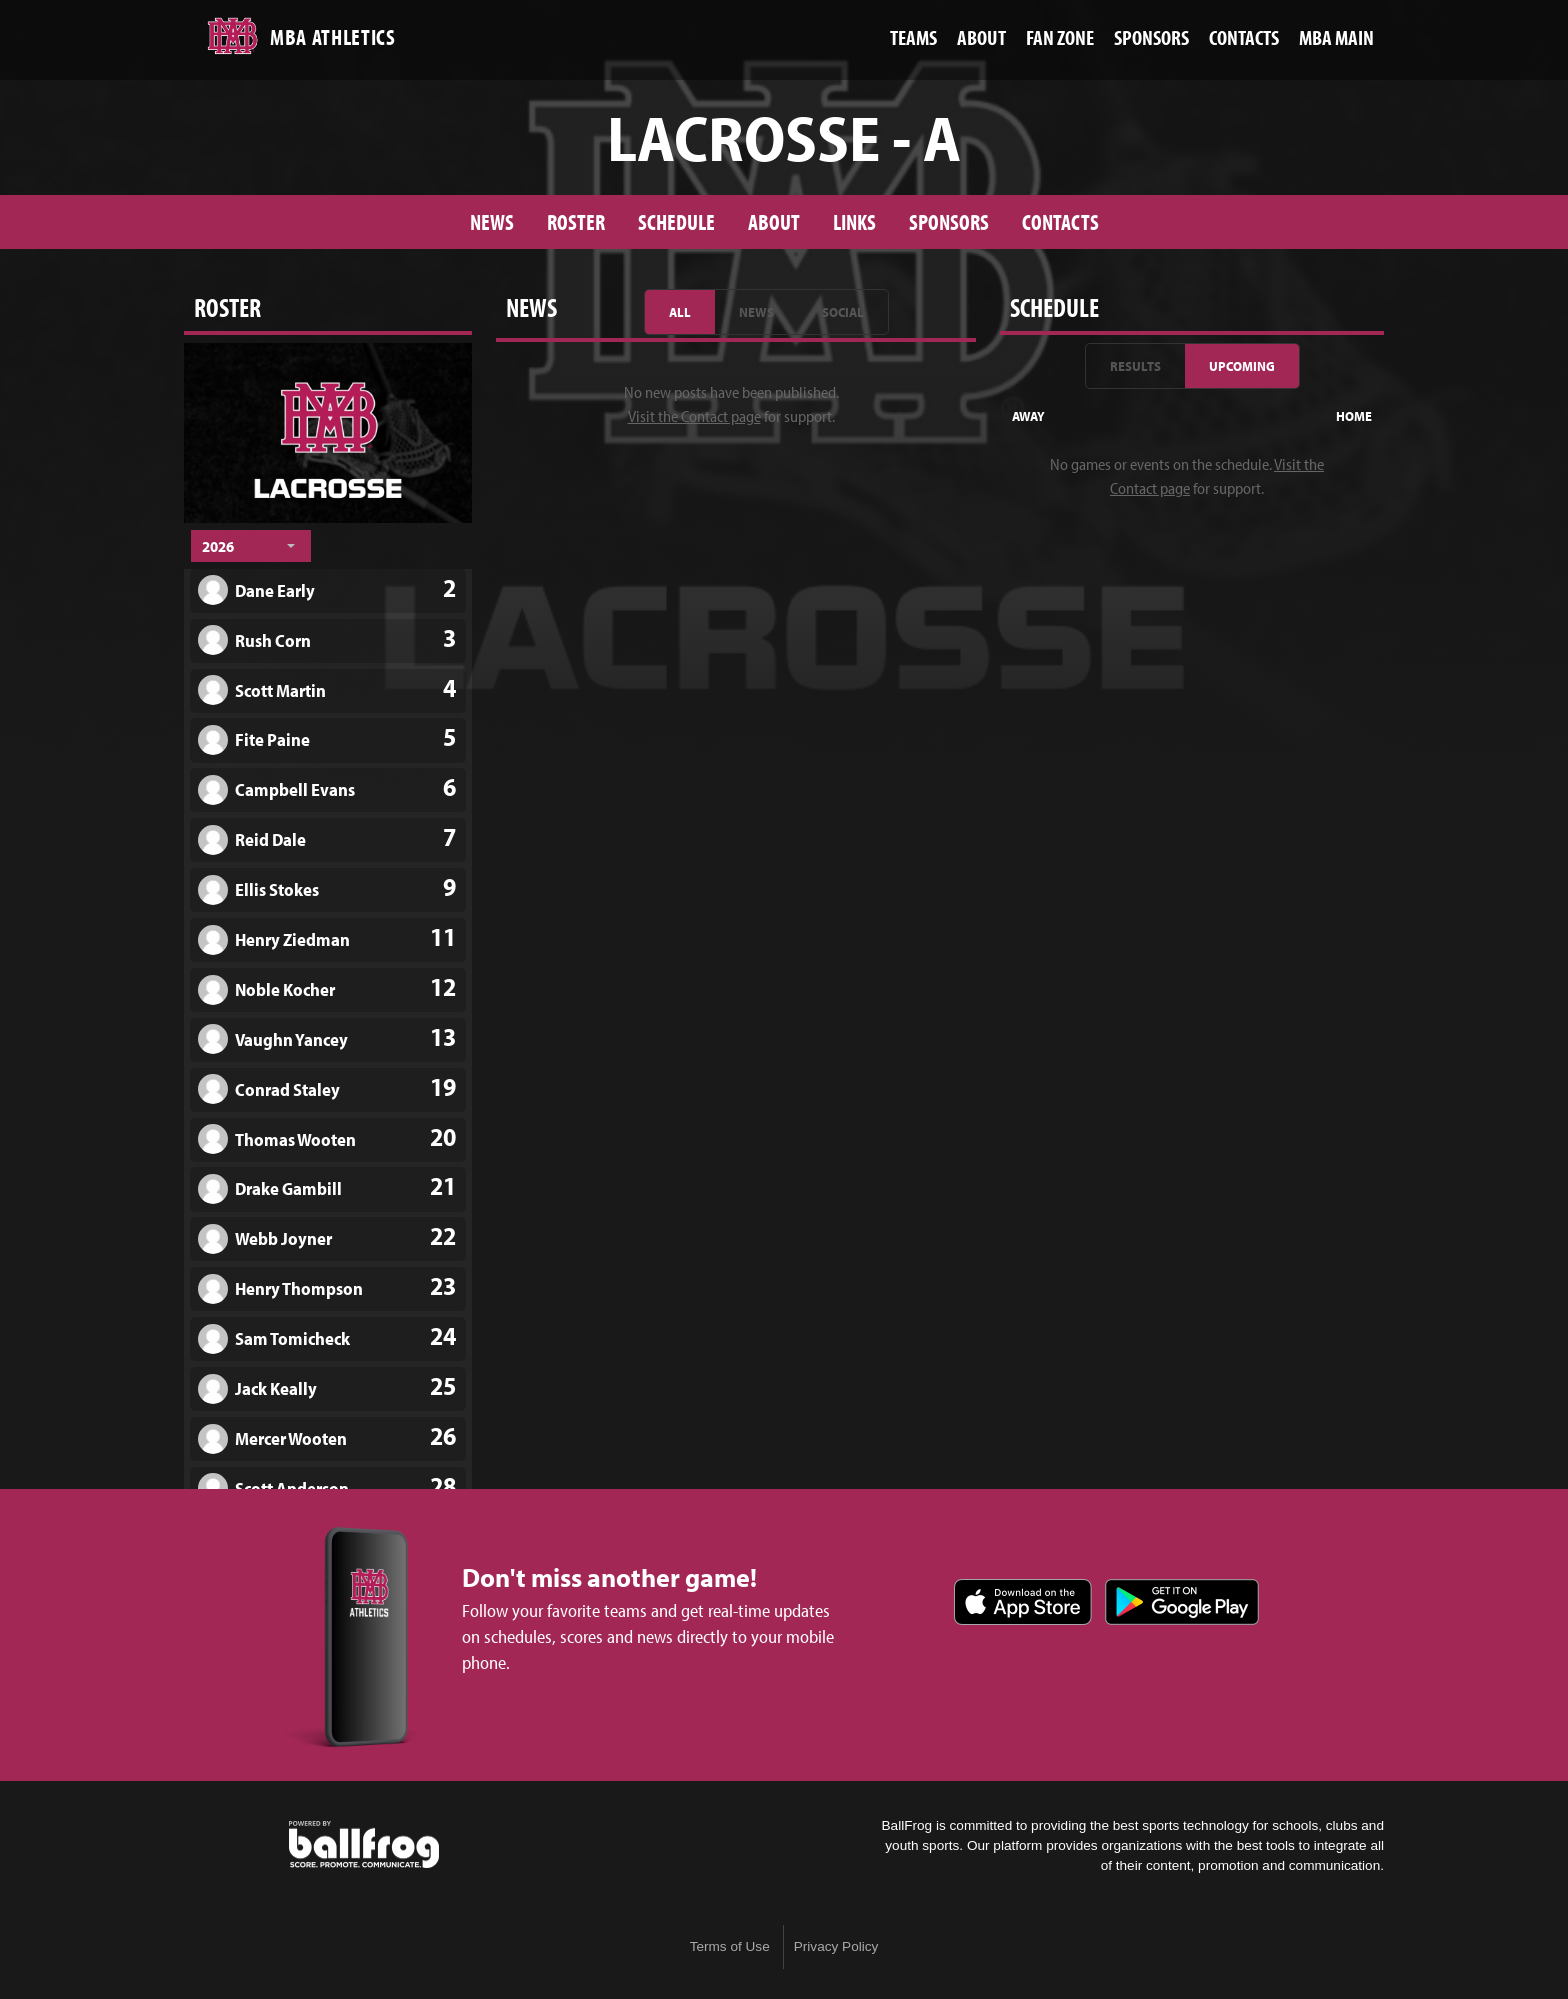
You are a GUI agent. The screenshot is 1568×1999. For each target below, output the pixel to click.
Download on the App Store (1023, 1602)
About (774, 221)
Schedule (676, 221)
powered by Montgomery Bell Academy (364, 1845)
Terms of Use (730, 1946)
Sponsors (949, 221)
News (492, 221)
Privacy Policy (836, 1946)
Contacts (1060, 221)
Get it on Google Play (1182, 1602)
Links (854, 221)
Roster (576, 221)
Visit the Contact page (694, 416)
